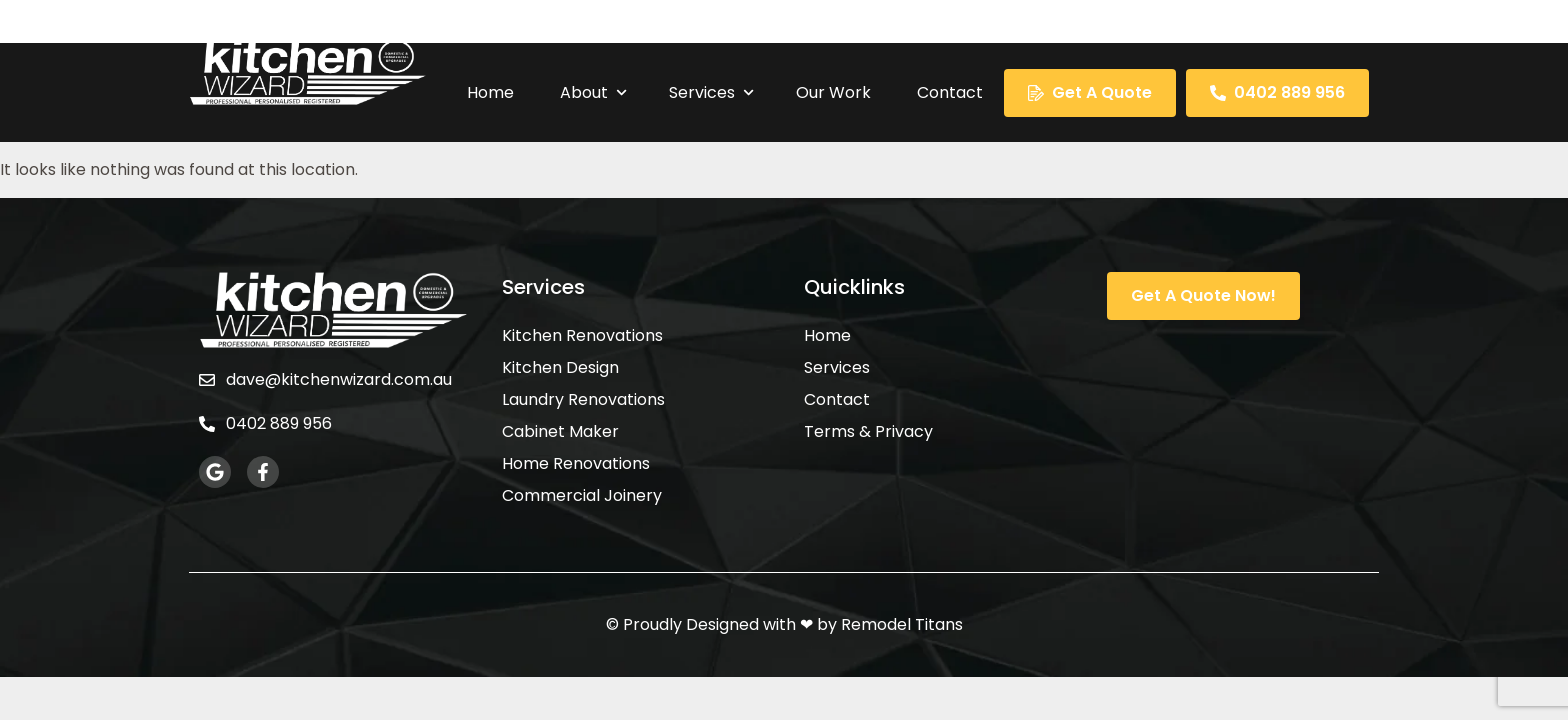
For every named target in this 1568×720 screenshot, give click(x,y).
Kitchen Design (560, 368)
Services (712, 92)
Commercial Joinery (582, 496)
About (594, 92)
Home (490, 92)
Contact (950, 92)
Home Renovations (576, 464)
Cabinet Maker (560, 432)
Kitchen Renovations (582, 336)
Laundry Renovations (583, 400)
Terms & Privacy (868, 432)
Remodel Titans (902, 624)
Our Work (833, 92)
